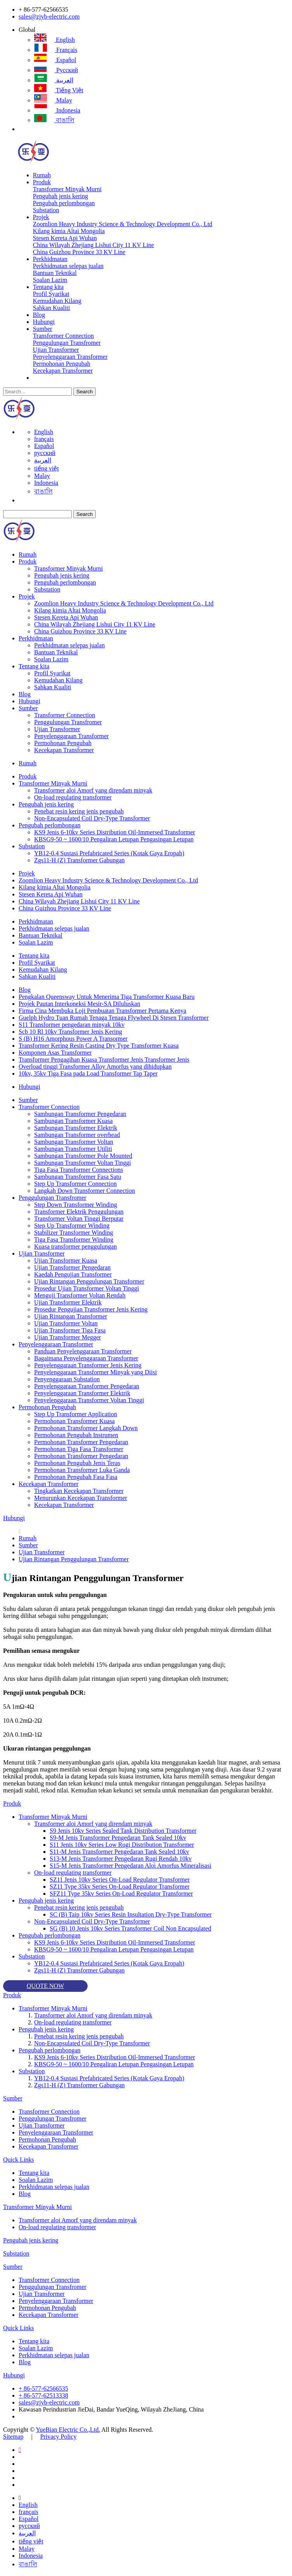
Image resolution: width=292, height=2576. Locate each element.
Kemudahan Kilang (57, 301)
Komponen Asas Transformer (55, 1052)
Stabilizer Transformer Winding (73, 1232)
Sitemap (13, 2436)
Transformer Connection (63, 335)
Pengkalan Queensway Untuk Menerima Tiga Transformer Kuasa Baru (107, 996)
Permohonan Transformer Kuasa (74, 1421)
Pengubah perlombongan (64, 203)
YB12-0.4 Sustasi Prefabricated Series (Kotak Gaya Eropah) (109, 853)
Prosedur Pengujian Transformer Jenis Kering (90, 1309)
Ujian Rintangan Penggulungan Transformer (89, 1281)
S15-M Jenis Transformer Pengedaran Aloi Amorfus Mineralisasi (130, 1865)
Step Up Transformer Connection (75, 1183)
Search (84, 391)
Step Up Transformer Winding (71, 1225)
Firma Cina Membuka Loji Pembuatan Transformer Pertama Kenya (102, 1010)
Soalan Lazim (50, 280)
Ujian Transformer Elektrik (68, 1302)
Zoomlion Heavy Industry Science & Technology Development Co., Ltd (123, 224)
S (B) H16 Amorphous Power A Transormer (73, 1038)
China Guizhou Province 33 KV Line (79, 252)
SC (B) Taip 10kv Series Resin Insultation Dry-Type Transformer (131, 1914)
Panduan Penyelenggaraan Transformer (83, 1351)
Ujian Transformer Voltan (66, 1323)
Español (55, 60)
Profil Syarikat (51, 294)
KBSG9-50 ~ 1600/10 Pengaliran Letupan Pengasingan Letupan (114, 839)
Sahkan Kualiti (51, 307)
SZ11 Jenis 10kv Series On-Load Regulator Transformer (120, 1879)
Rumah (42, 175)
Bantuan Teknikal (55, 273)
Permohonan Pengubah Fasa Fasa (75, 1477)
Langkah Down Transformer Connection (84, 1190)
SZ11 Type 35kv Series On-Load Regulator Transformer (120, 1886)
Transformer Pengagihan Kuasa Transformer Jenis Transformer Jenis (104, 1059)
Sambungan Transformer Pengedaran (80, 1114)
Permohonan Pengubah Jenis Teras (77, 1463)
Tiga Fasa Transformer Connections (78, 1169)
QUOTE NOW (45, 1986)
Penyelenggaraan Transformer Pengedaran (86, 1386)
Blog (39, 314)
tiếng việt (58, 90)
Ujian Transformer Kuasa (65, 1260)
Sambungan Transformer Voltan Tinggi (82, 1162)
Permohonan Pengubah (61, 363)
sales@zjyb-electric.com (49, 16)
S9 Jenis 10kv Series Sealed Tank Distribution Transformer (123, 1830)
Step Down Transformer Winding (75, 1204)
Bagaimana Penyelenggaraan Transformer (86, 1358)
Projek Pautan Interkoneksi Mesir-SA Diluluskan (79, 1003)
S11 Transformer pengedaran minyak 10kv (71, 1024)
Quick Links (18, 2159)
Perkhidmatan (50, 259)
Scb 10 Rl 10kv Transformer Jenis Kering (70, 1031)
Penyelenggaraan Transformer (70, 356)
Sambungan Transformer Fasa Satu (77, 1176)
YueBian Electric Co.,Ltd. (68, 2429)
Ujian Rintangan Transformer (70, 1316)
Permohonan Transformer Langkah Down (86, 1428)
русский (56, 70)
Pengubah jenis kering (60, 196)
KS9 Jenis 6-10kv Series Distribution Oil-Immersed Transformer (114, 832)
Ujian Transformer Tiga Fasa (69, 1330)
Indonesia (57, 110)
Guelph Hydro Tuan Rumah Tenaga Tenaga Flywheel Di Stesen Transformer (114, 1017)
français (55, 50)
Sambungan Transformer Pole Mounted (83, 1155)
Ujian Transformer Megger (67, 1337)
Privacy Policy (58, 2436)
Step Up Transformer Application (75, 1414)
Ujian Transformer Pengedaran (72, 1267)
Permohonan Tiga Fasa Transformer (78, 1449)
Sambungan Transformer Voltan (73, 1141)
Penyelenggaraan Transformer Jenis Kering (88, 1365)
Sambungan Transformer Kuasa (73, 1121)
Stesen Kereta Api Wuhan (65, 238)
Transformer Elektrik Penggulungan (78, 1211)
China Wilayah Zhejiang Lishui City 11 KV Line (93, 245)
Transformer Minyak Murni (67, 189)
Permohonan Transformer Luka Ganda (82, 1470)
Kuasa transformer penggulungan (75, 1246)
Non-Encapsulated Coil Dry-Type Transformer (92, 818)
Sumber (42, 328)
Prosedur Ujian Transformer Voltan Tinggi (86, 1288)
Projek (41, 217)
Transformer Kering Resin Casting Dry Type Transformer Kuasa (99, 1045)
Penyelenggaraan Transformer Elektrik (82, 1393)
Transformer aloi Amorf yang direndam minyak (93, 790)
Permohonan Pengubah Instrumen (76, 1435)
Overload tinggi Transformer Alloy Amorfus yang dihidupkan (95, 1066)
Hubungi (44, 321)
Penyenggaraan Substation (67, 1379)
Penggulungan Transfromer (67, 342)
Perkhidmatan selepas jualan (68, 266)
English (54, 39)
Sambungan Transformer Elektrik (75, 1128)
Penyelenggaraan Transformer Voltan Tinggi (89, 1400)
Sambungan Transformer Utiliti (73, 1148)
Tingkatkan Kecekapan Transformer (78, 1491)
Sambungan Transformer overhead (77, 1134)
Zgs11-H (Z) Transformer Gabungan (79, 860)
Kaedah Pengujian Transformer (73, 1274)
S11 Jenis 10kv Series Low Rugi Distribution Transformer (122, 1844)
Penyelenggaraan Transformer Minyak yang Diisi (95, 1372)
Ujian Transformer (56, 349)
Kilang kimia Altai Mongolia (69, 231)
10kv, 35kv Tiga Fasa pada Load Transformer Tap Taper (88, 1073)
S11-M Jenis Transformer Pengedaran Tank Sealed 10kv (119, 1851)
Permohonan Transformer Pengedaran (81, 1442)
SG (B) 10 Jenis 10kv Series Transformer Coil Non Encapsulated (130, 1928)
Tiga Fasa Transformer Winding (73, 1239)
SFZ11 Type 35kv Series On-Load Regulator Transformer (121, 1893)
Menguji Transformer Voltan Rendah (79, 1295)
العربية (53, 80)
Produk (42, 182)
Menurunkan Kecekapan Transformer (80, 1498)
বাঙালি (54, 120)
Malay (53, 100)
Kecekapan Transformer (63, 370)
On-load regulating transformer (73, 797)
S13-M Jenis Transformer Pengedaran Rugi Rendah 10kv (121, 1858)
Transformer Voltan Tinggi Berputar (78, 1218)
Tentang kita (48, 287)
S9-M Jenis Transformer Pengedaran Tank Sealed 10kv (118, 1837)
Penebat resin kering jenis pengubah (79, 811)
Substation (46, 210)
